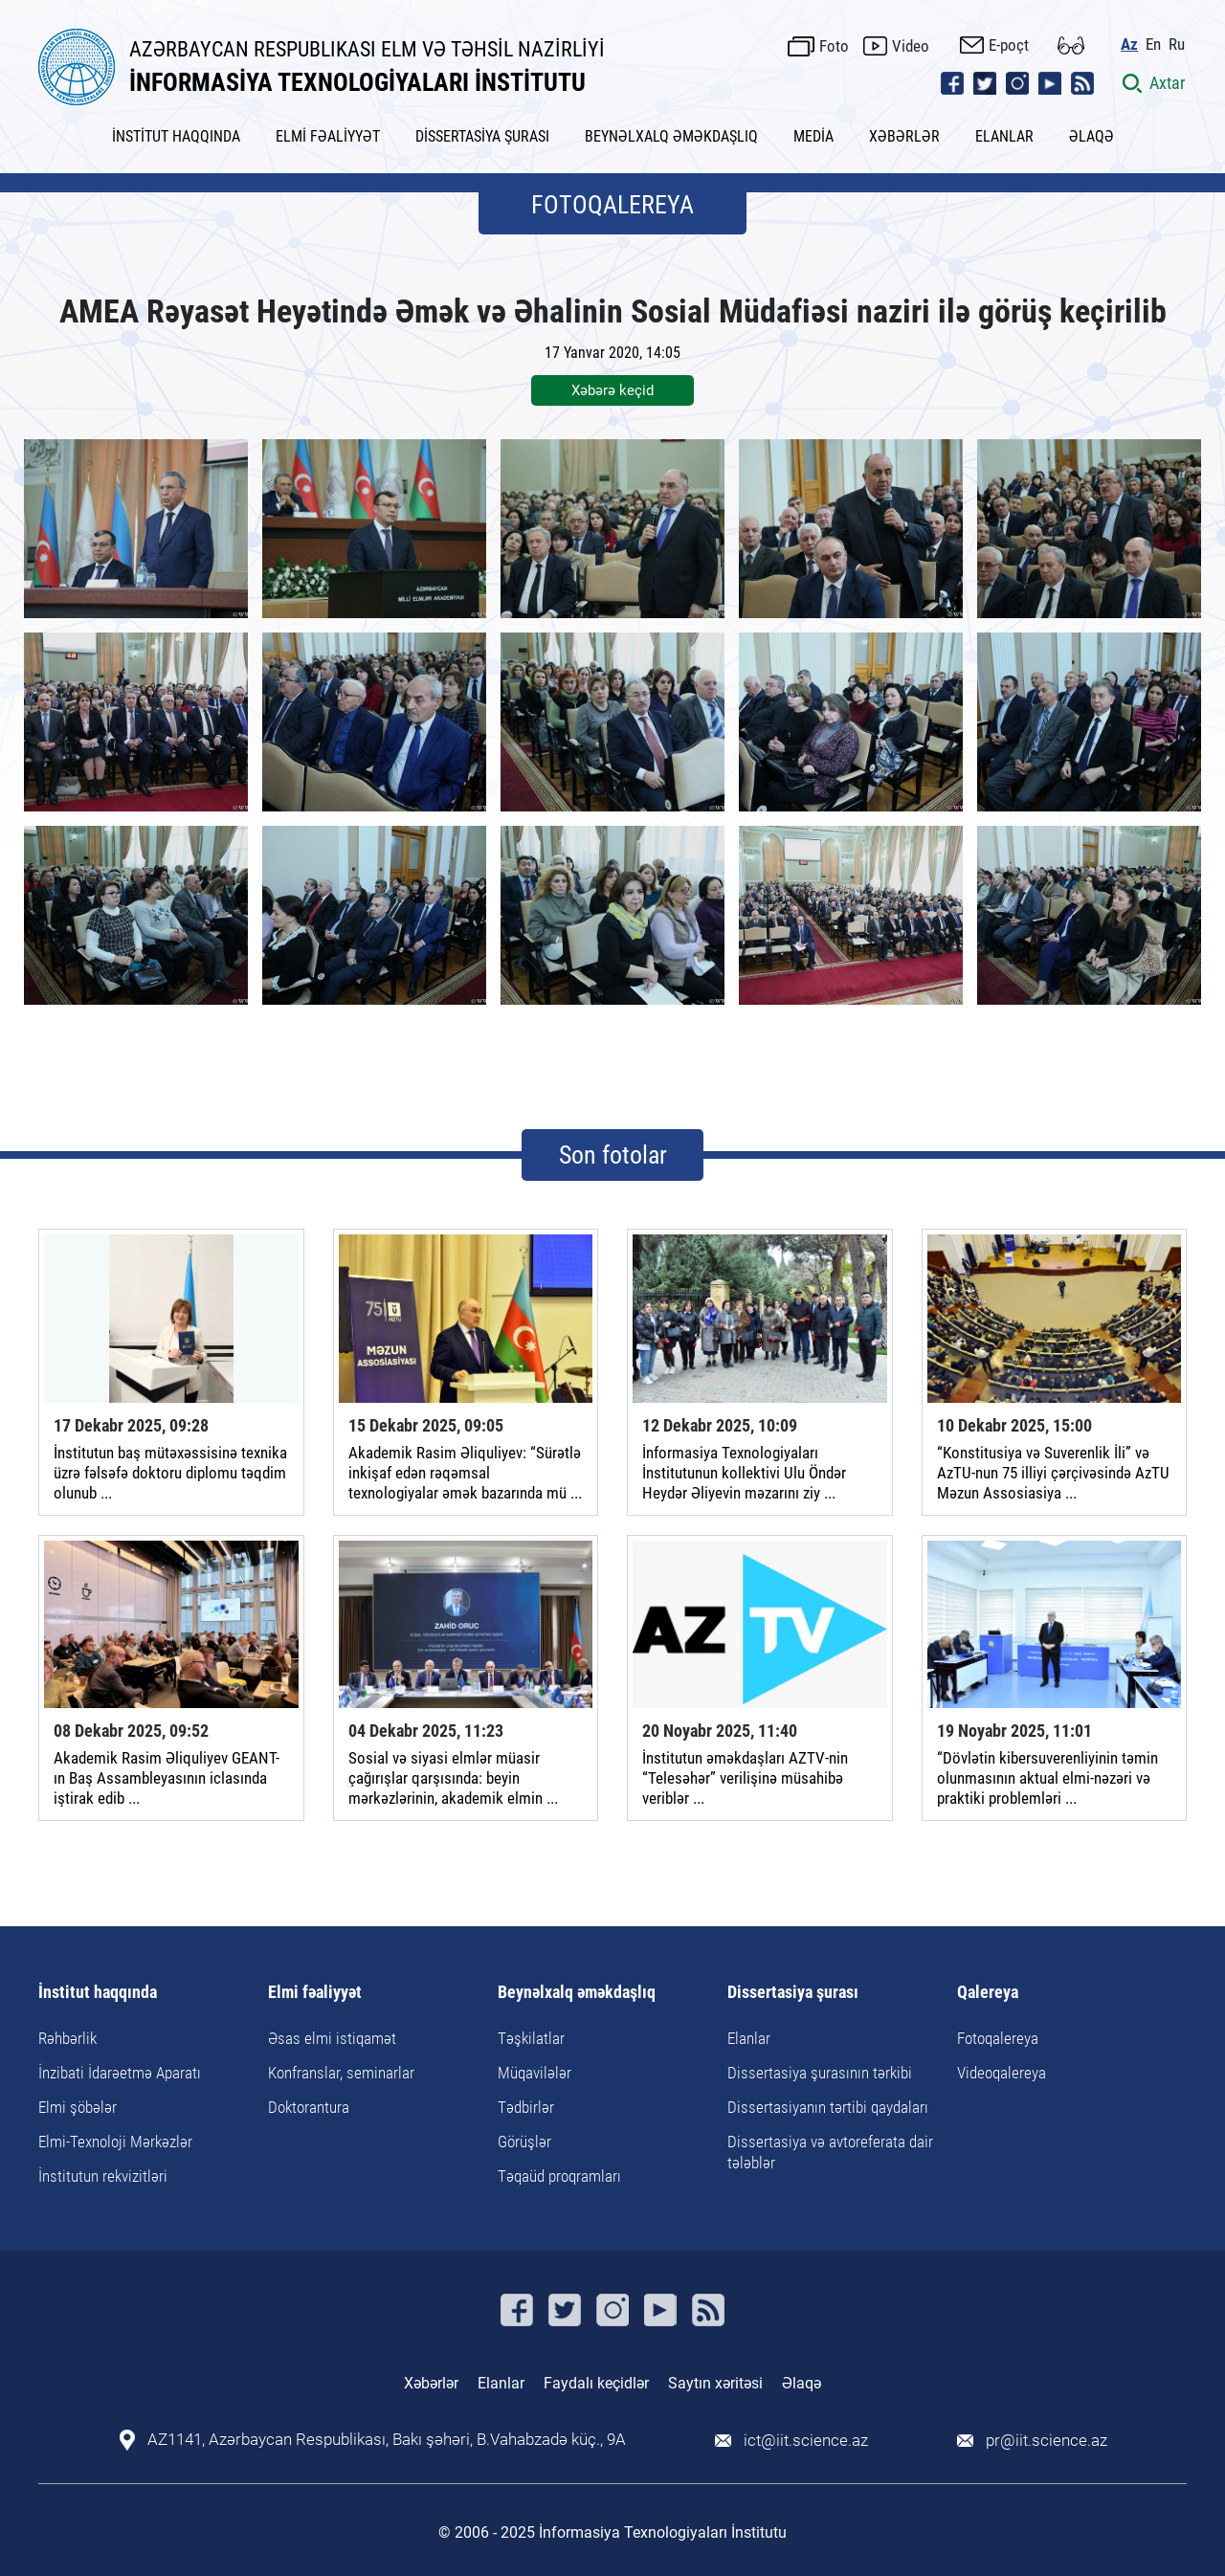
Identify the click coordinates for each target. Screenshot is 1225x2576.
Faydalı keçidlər (596, 2383)
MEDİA (813, 136)
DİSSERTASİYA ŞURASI (482, 136)
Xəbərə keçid (612, 390)
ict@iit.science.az (808, 2440)
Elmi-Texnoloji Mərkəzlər (115, 2141)
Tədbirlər (526, 2107)
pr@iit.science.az (1051, 2440)
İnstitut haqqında (97, 1993)
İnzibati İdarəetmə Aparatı (119, 2072)
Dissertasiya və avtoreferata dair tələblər (830, 2152)
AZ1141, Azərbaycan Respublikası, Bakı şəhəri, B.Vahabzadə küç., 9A (387, 2440)
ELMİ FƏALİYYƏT (328, 136)
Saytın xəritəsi (715, 2383)
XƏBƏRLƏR (904, 136)
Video (912, 45)
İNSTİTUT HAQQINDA (176, 136)
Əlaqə (801, 2383)
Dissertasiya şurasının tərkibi (819, 2072)
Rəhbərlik (67, 2038)
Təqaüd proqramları (559, 2176)
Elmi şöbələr (77, 2107)
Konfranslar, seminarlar (341, 2072)
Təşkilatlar (531, 2038)
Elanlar (748, 2038)
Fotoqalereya (997, 2038)
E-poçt (1011, 44)
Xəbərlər (431, 2383)
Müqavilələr (534, 2072)
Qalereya (987, 1993)
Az (1131, 43)
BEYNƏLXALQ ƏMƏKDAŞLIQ (671, 136)
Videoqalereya (1001, 2072)
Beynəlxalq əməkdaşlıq (577, 1993)
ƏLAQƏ (1091, 136)
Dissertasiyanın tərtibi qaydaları (827, 2107)
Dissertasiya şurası (792, 1993)
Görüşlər (524, 2141)
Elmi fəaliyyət (315, 1993)
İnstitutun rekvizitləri (102, 2176)
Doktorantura (308, 2107)
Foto (836, 45)
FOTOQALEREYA (612, 204)
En (1155, 43)
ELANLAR (1004, 136)
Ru (1178, 43)
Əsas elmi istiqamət (332, 2038)
